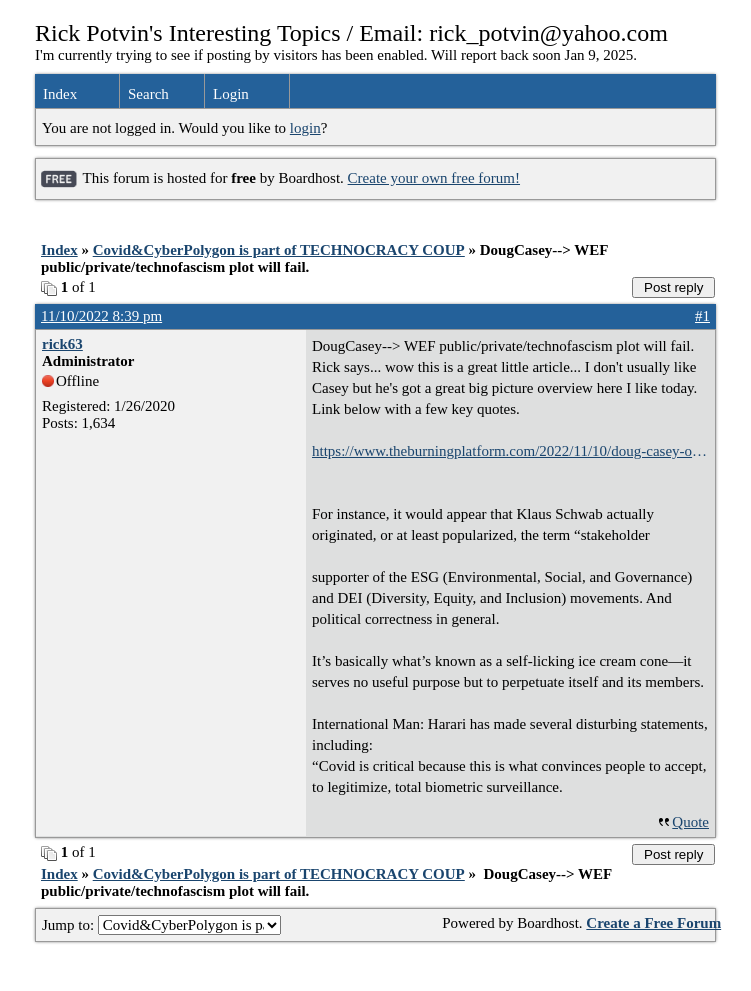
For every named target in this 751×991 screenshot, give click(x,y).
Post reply (673, 287)
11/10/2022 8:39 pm (101, 316)
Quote (690, 822)
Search (148, 94)
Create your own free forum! (434, 178)
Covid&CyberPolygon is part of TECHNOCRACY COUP (279, 250)
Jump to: (161, 925)
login (305, 128)
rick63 (62, 344)
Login (231, 94)
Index (60, 94)
